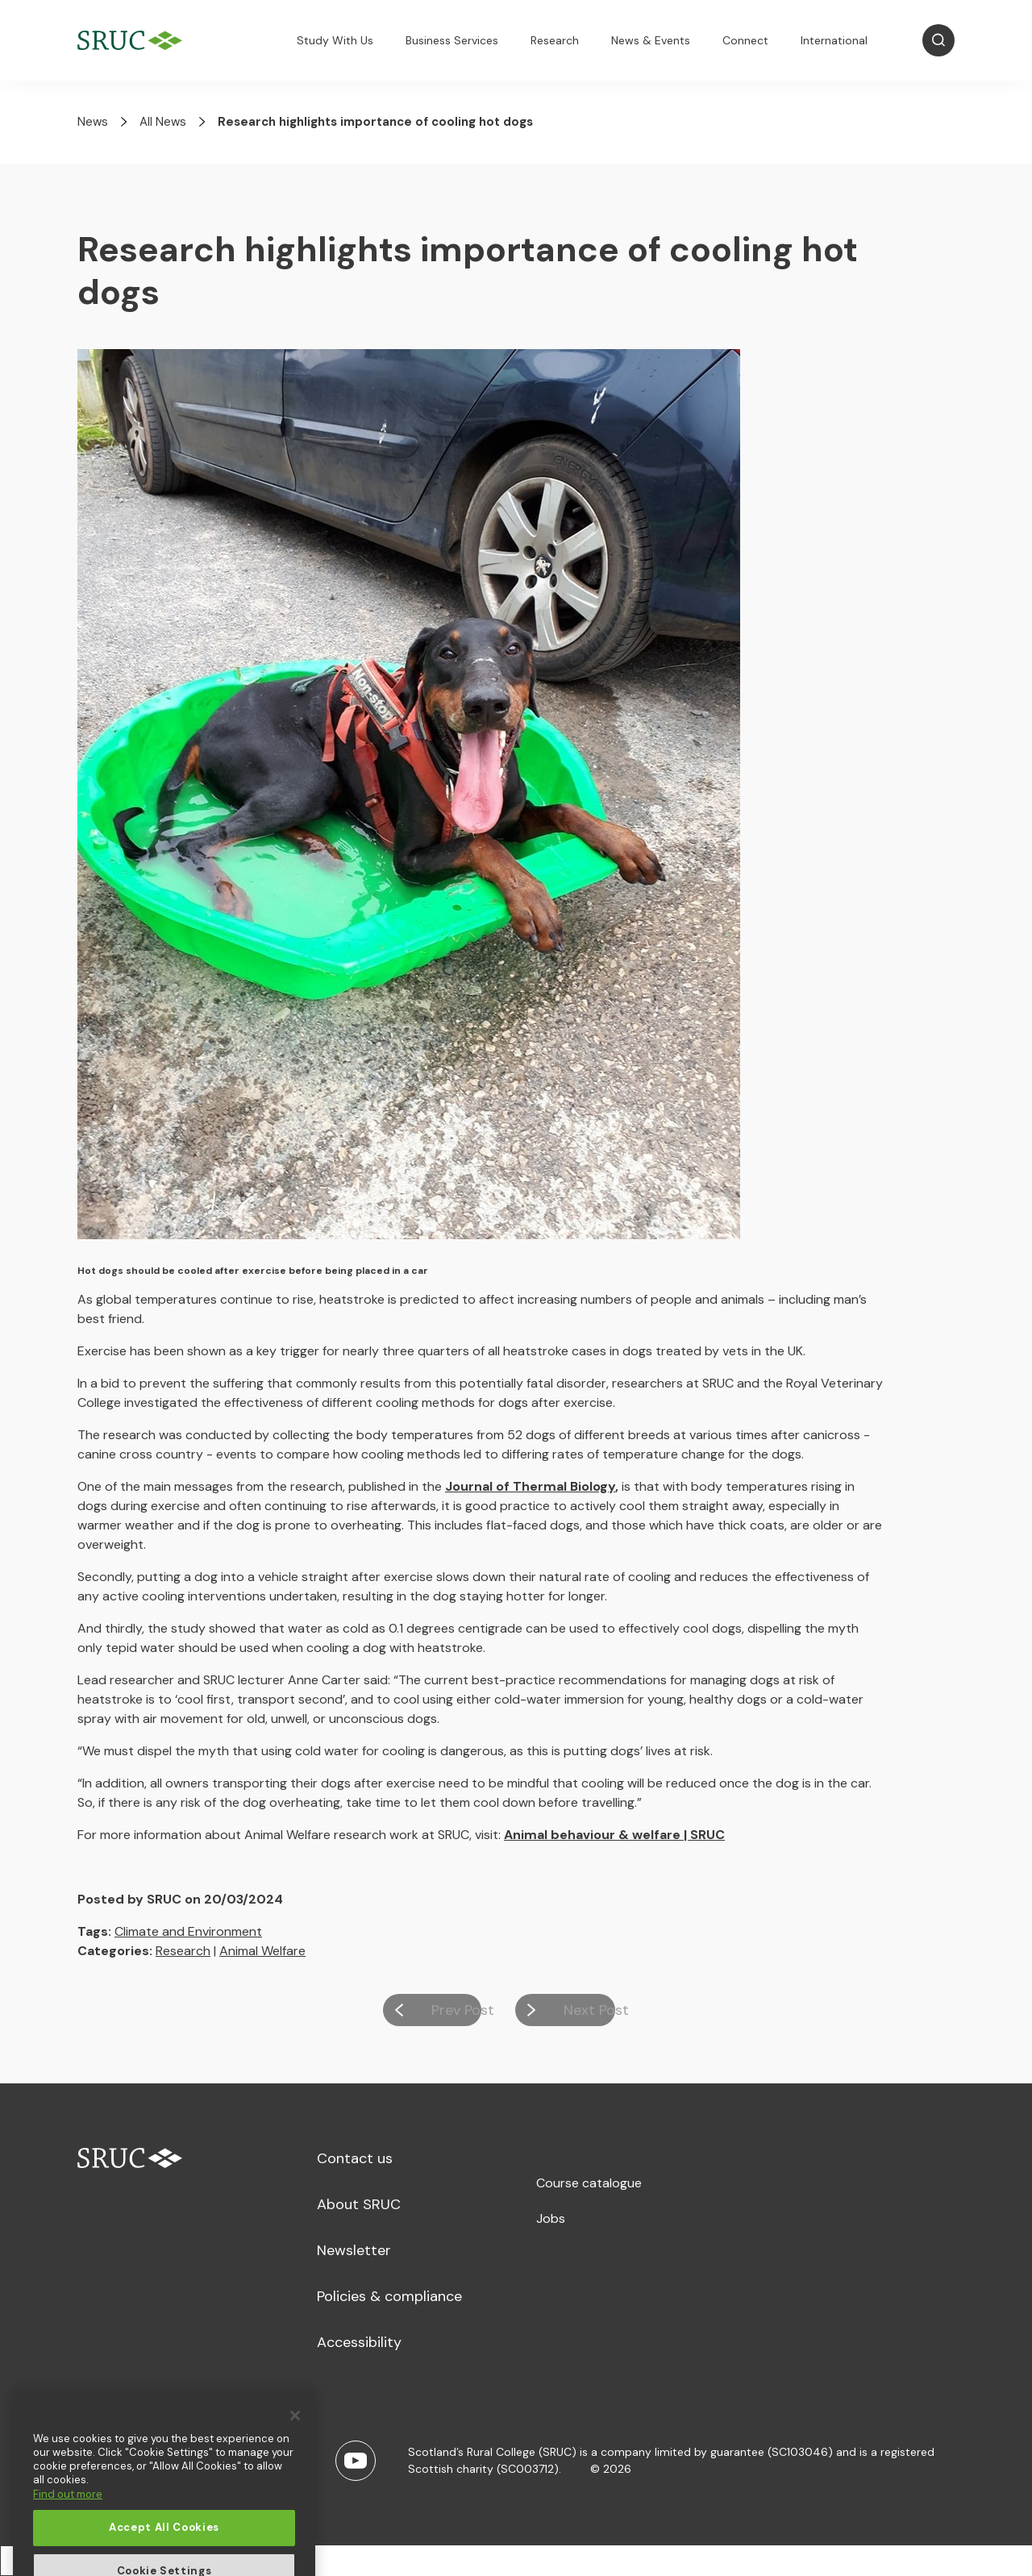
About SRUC (359, 2204)
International (834, 40)
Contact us (355, 2158)
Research (555, 40)
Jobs (550, 2218)
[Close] (295, 2471)
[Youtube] (355, 2461)
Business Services (452, 40)
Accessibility (359, 2342)
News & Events (650, 40)
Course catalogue (589, 2182)
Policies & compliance (389, 2296)
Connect (745, 40)
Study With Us (335, 40)
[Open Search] (938, 40)
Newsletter (354, 2250)
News (92, 122)
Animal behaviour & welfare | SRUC (614, 1834)
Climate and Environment (188, 1931)
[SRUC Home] (133, 41)
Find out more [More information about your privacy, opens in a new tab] (67, 2550)
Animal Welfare (262, 1950)
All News (162, 122)
